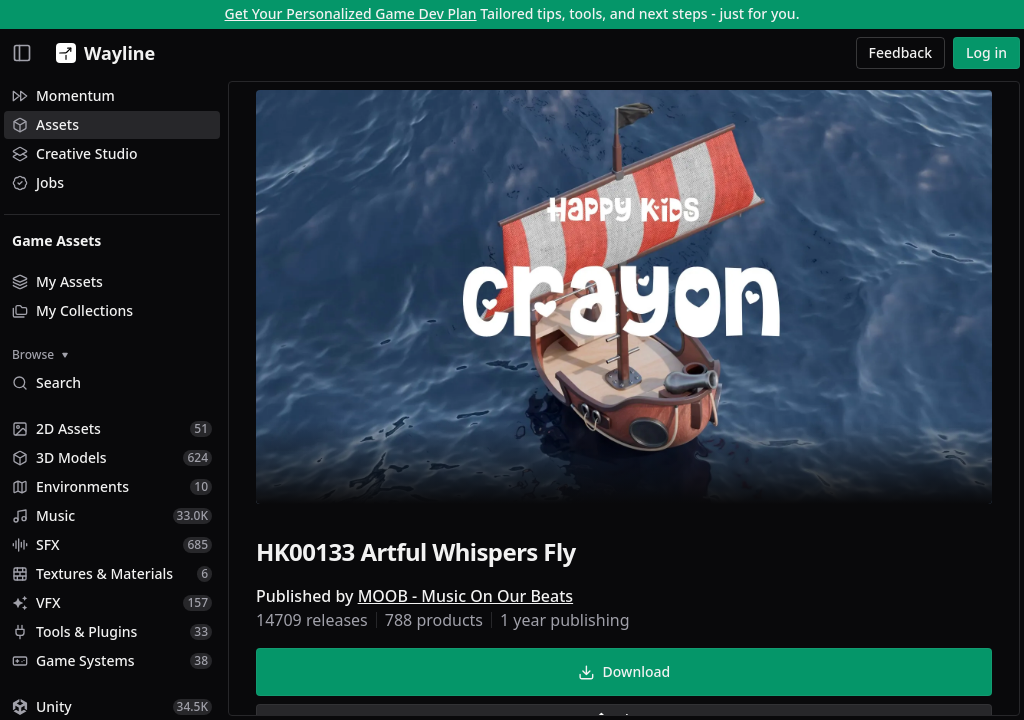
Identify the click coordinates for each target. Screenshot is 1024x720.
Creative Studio (75, 153)
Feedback (901, 52)
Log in (986, 52)
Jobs (38, 182)
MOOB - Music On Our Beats (465, 596)
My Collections (72, 310)
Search (46, 382)
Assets (45, 124)
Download (624, 671)
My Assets (57, 281)
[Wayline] (101, 53)
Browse (40, 354)
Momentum (63, 95)
